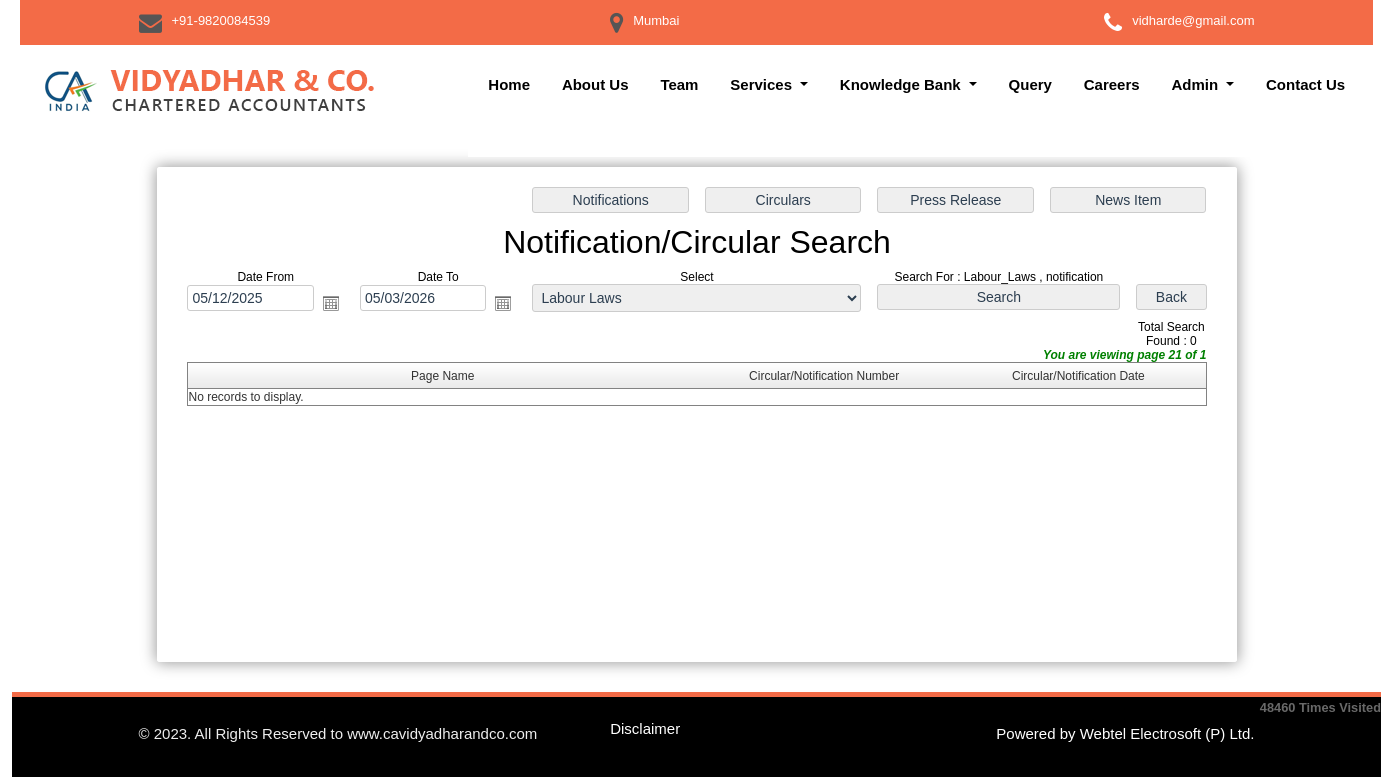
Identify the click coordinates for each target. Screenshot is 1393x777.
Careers (1112, 84)
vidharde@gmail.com (1193, 20)
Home (509, 84)
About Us (595, 84)
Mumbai (656, 20)
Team (679, 84)
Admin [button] (1196, 84)
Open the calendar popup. (333, 304)
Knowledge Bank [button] (902, 84)
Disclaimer (645, 728)
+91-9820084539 (221, 20)
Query (1030, 84)
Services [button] (763, 84)
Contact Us (1305, 84)
